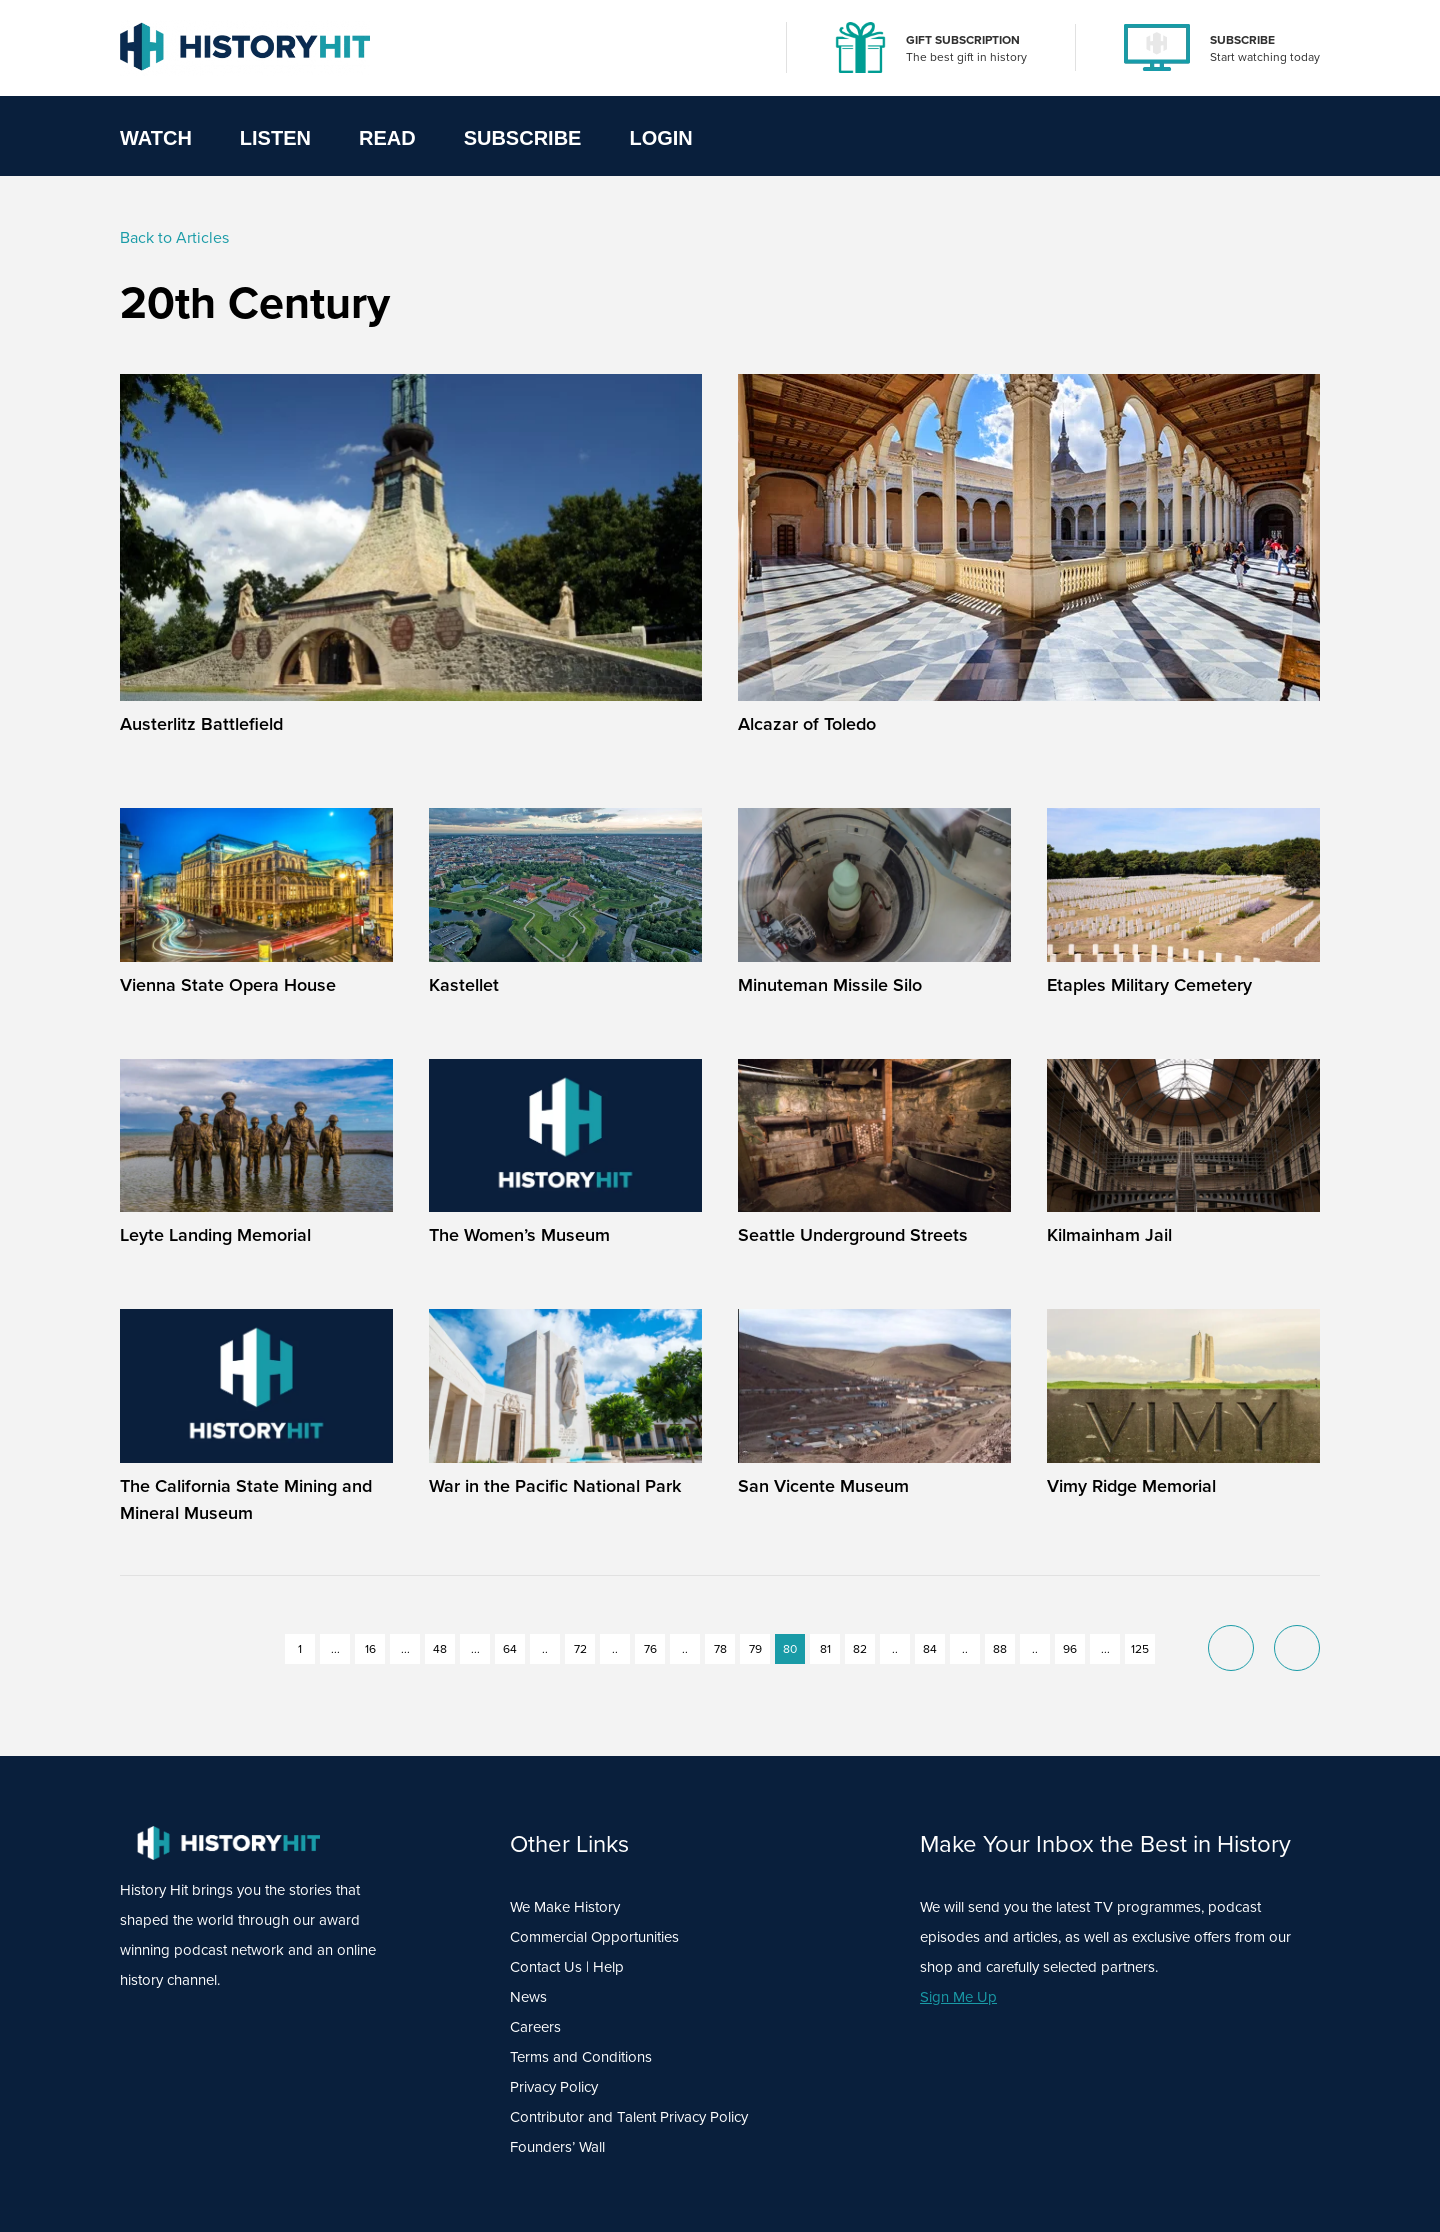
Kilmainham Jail (1109, 1235)
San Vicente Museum (823, 1486)
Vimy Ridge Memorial (1131, 1486)
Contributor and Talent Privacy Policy (629, 2117)
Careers (535, 2027)
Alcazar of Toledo (807, 724)
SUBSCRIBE (1242, 40)
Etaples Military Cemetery (1149, 985)
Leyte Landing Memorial (215, 1235)
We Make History (565, 1907)
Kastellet (464, 985)
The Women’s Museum (519, 1235)
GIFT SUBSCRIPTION (963, 40)
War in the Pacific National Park (555, 1486)
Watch (156, 138)
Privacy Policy (554, 2087)
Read (387, 138)
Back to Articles (174, 237)
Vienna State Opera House (228, 985)
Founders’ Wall (557, 2147)
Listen (275, 138)
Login (660, 138)
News (528, 1997)
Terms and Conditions (581, 2057)
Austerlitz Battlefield (201, 724)
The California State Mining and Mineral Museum (246, 1499)
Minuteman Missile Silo (830, 985)
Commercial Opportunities (594, 1937)
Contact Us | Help (567, 1967)
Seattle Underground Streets (853, 1235)
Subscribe (523, 138)
